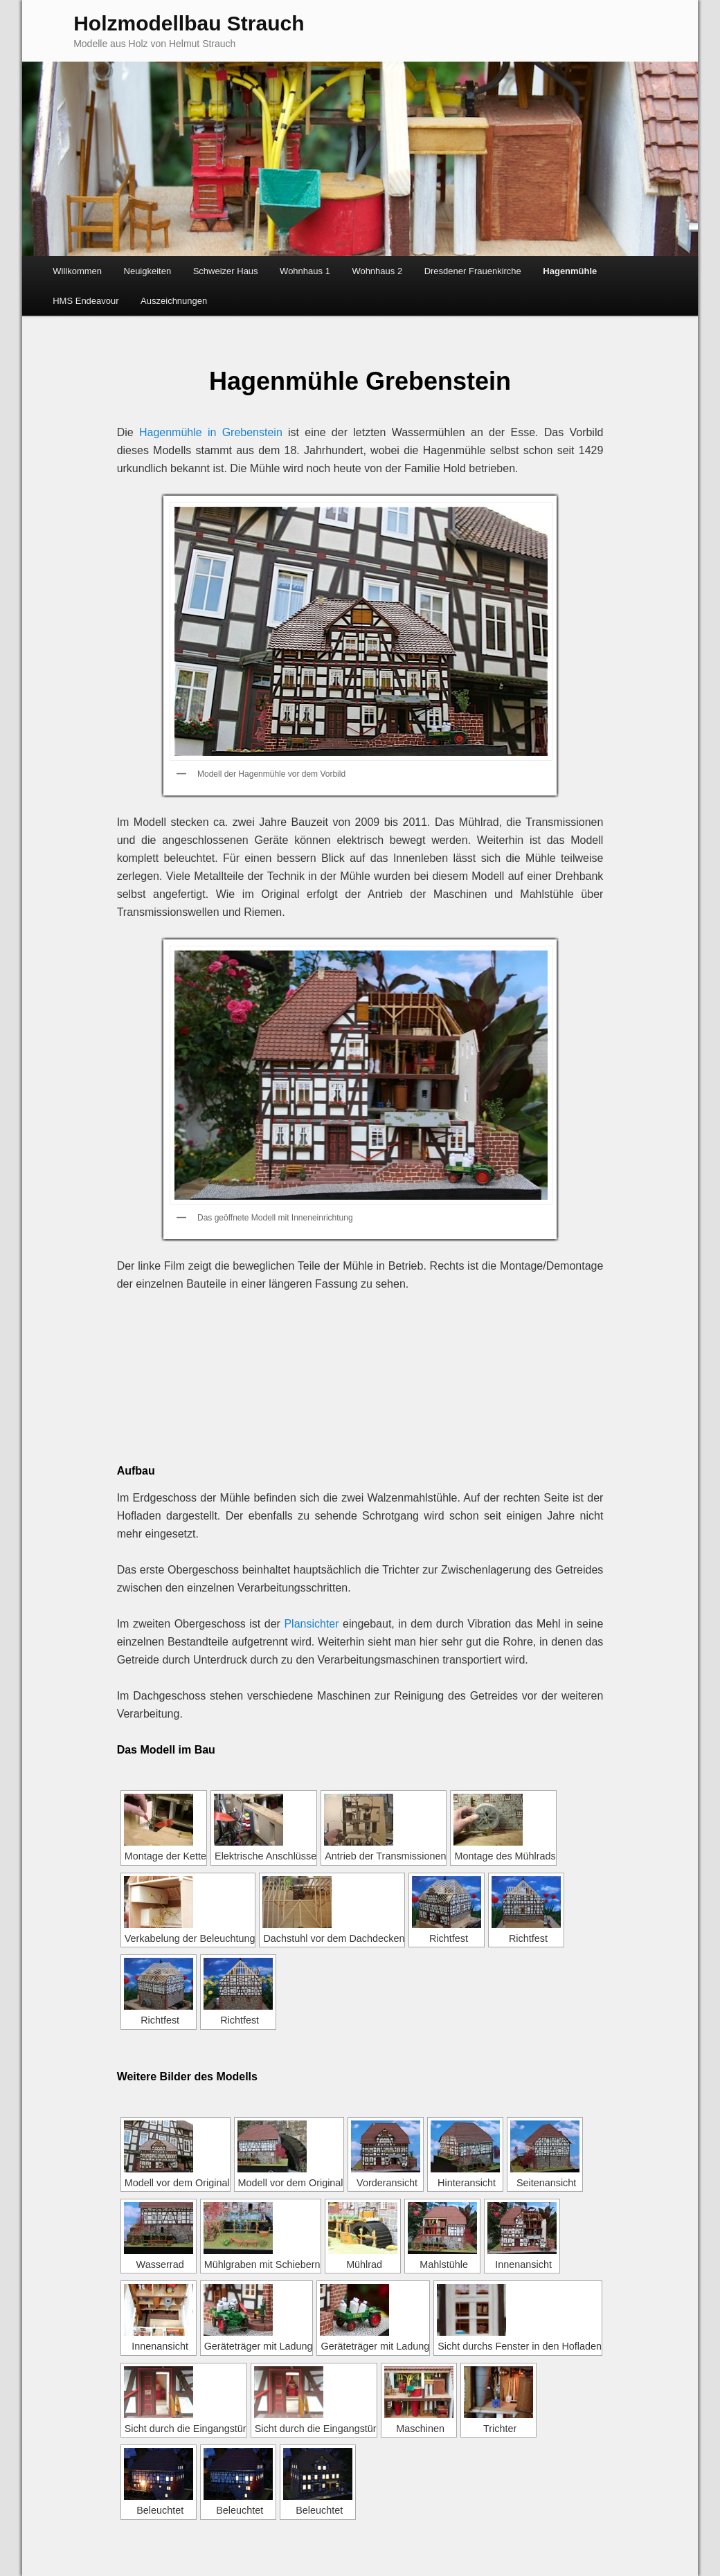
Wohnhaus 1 (305, 271)
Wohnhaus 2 (377, 271)
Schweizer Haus (225, 271)
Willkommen (77, 271)
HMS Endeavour (85, 301)
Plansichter (311, 1624)
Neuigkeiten (148, 271)
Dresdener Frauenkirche (472, 271)
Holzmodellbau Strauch (188, 23)
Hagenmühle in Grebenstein (210, 432)
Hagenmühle (570, 271)
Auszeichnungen (174, 301)
